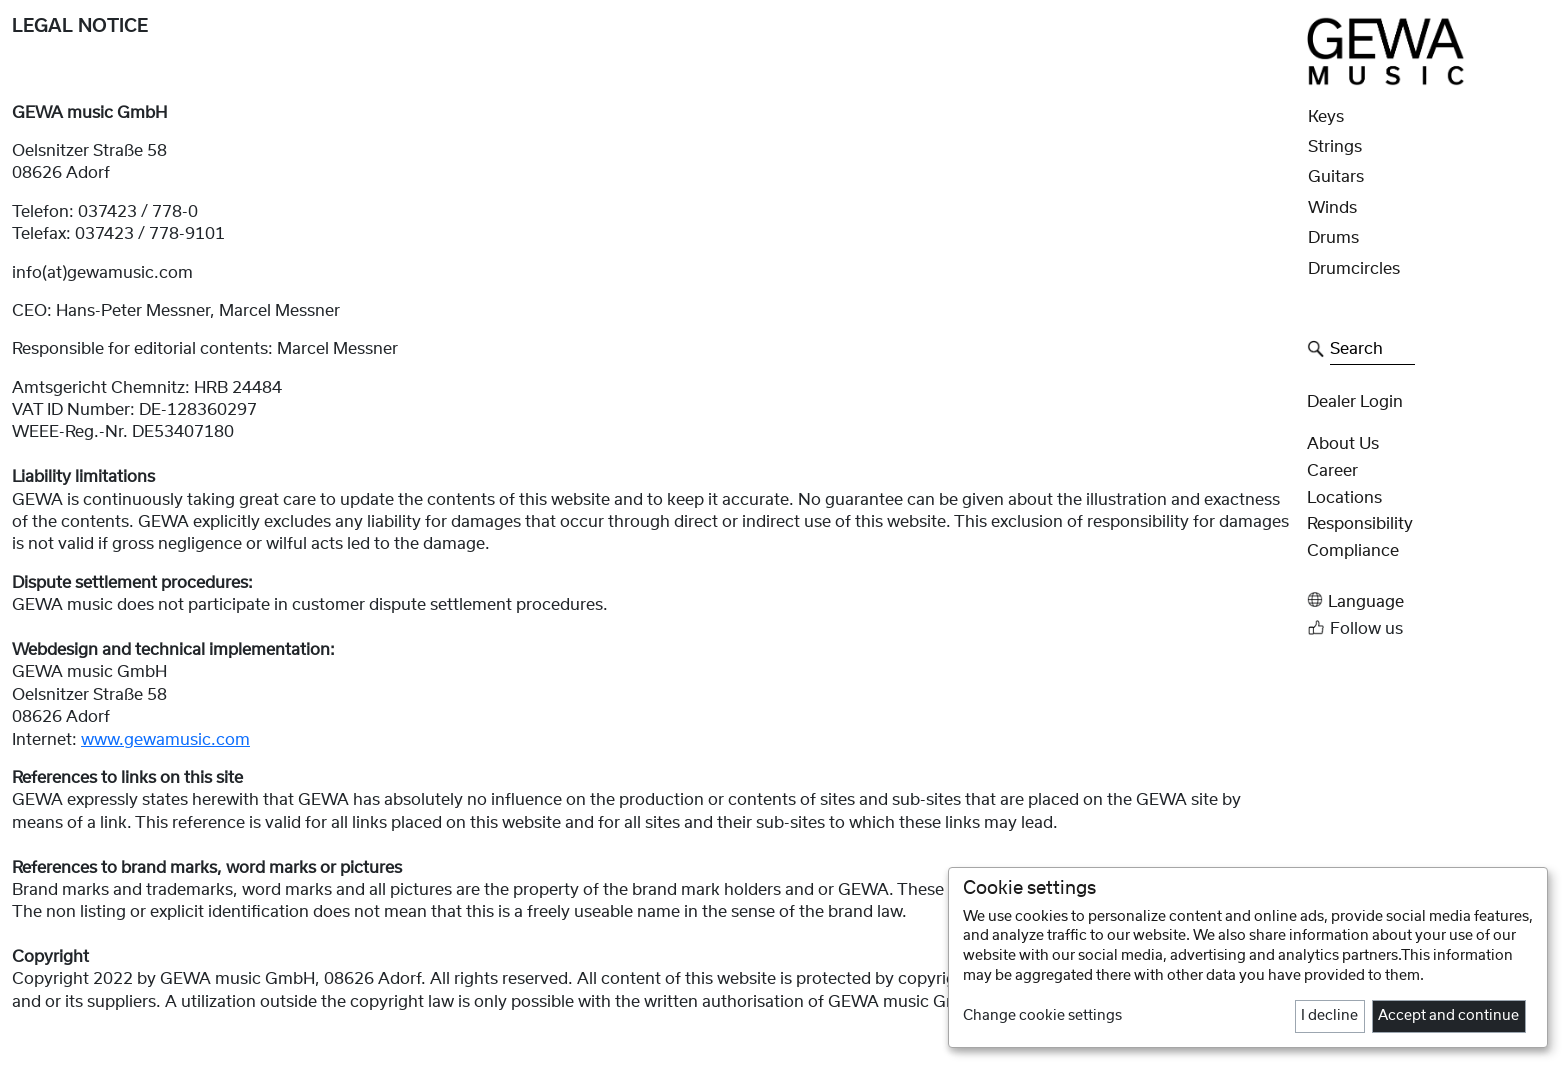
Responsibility (1360, 524)
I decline (1329, 1016)
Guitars (1336, 177)
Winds (1332, 208)
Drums (1333, 238)
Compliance (1353, 551)
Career (1332, 471)
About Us (1343, 444)
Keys (1326, 117)
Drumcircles (1354, 269)
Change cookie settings (1042, 1016)
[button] (1431, 600)
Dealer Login (1355, 402)
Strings (1335, 147)
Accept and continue (1448, 1016)
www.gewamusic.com (165, 740)
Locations (1344, 498)
